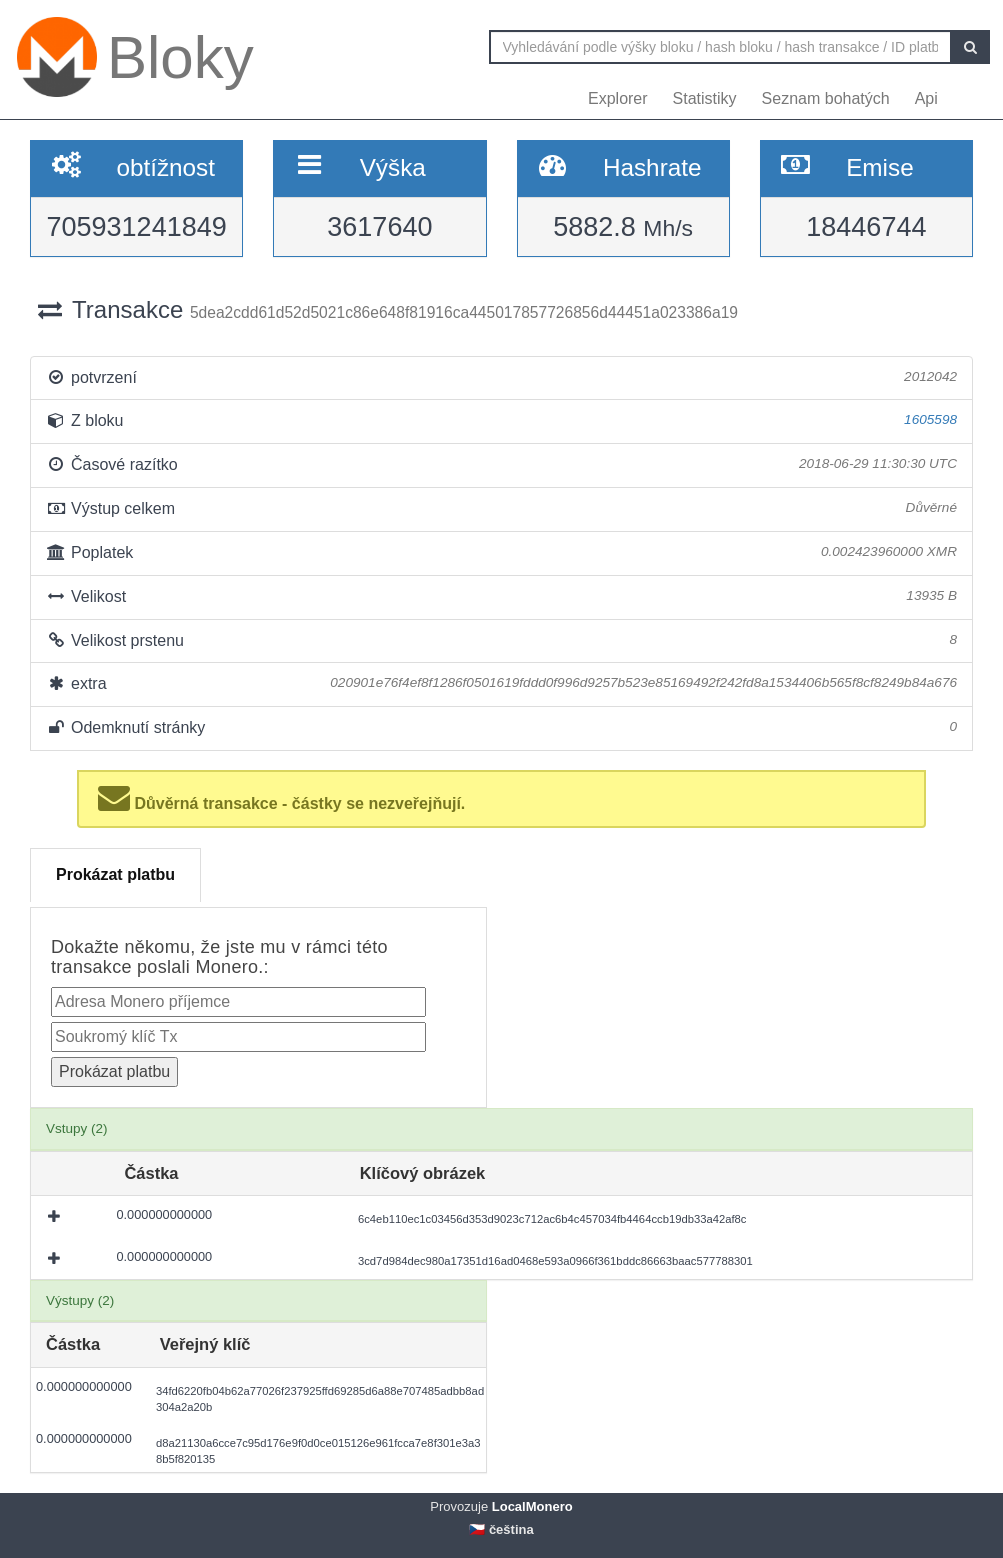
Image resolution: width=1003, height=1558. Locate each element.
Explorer (618, 98)
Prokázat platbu (115, 874)
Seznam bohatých (826, 98)
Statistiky (705, 98)
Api (926, 98)
